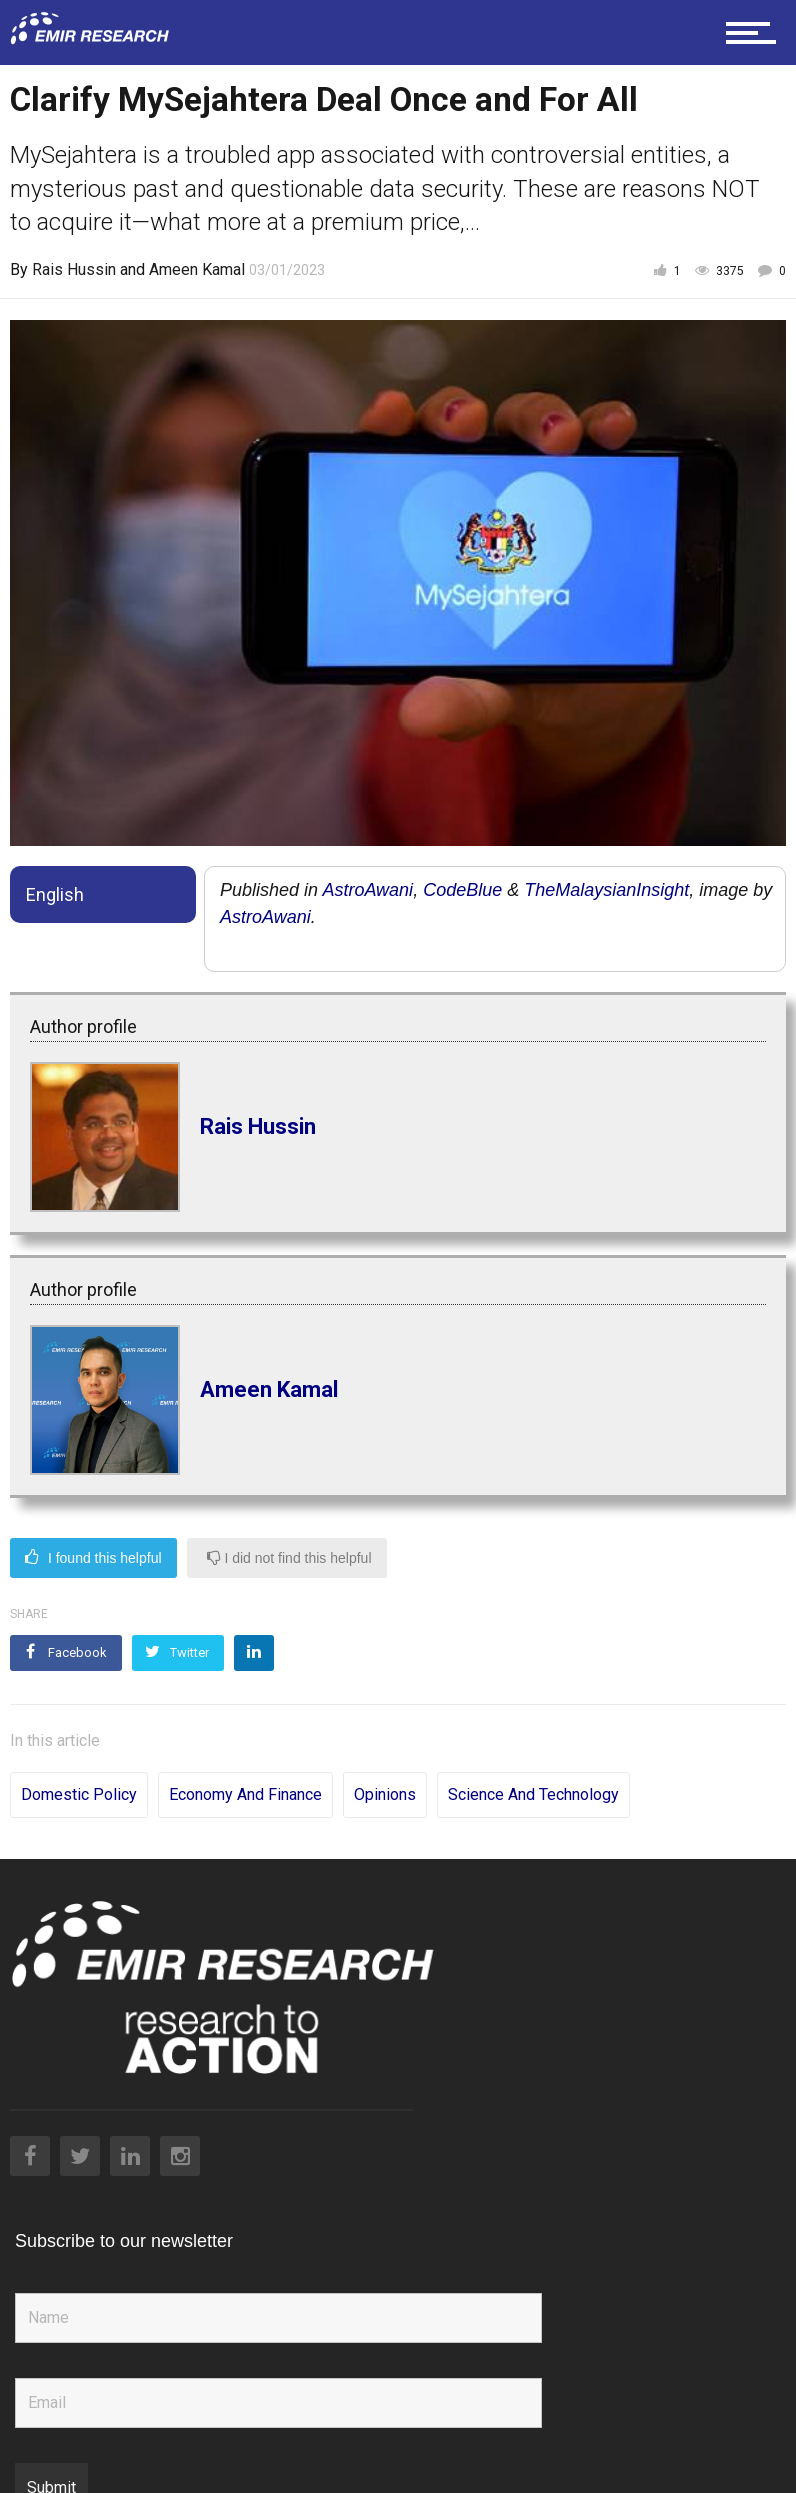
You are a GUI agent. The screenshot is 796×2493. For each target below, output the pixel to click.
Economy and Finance (245, 1747)
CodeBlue (462, 890)
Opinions (385, 1747)
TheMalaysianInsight (606, 890)
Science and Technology (533, 1747)
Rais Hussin (74, 269)
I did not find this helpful (289, 1558)
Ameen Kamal (197, 269)
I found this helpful (93, 1558)
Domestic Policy (79, 1747)
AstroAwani (367, 890)
